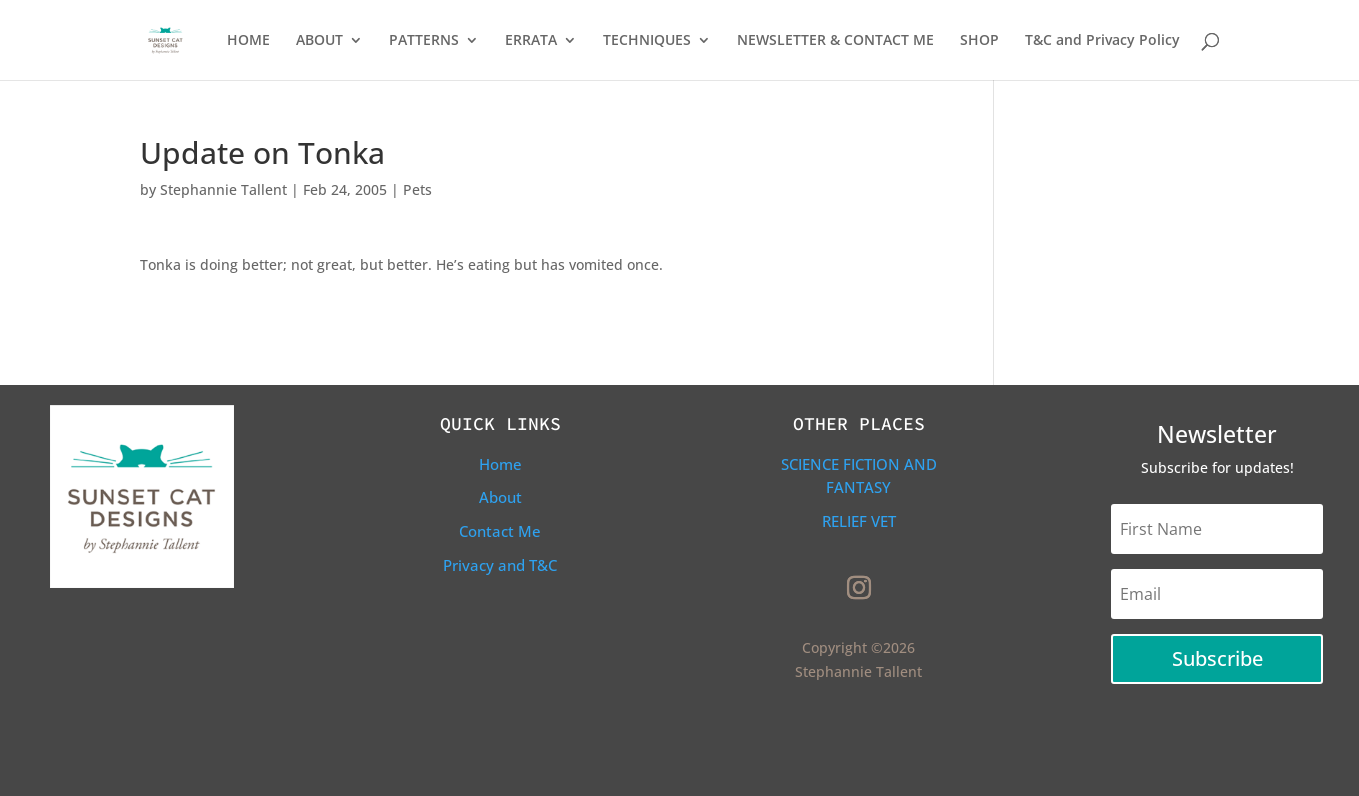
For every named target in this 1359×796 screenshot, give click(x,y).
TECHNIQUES (647, 41)
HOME (248, 41)
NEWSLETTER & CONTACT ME (835, 41)
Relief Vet (859, 521)
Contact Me (500, 531)
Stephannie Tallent (223, 189)
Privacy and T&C (500, 565)
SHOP (979, 41)
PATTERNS (424, 41)
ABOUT (319, 41)
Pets (417, 189)
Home (500, 464)
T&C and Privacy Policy (1102, 41)
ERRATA (531, 41)
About (500, 497)
